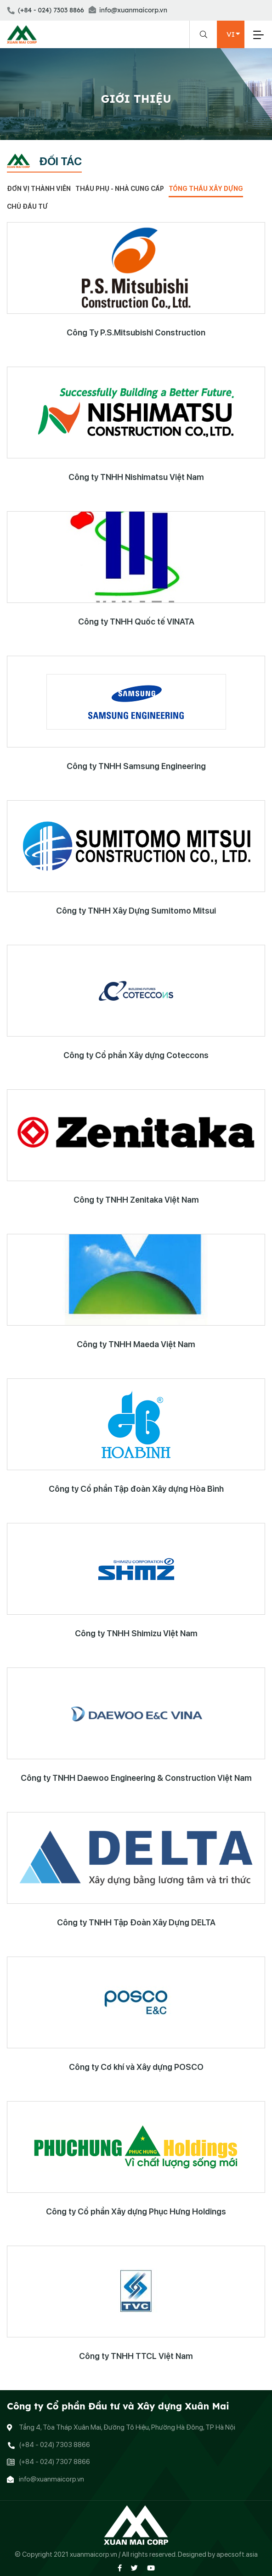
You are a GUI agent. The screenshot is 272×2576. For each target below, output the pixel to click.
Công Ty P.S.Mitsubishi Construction (136, 332)
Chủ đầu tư (27, 206)
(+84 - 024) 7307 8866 (54, 2462)
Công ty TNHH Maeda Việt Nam (136, 1344)
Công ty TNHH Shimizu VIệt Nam (136, 1633)
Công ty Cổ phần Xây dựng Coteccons (136, 1055)
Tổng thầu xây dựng (206, 188)
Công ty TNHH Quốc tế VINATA (136, 621)
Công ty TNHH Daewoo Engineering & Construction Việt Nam (136, 1778)
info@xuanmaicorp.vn (128, 10)
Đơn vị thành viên (39, 188)
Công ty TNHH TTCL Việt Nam (136, 2356)
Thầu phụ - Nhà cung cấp (119, 188)
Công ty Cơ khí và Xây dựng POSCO (136, 2067)
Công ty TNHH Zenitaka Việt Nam (136, 1199)
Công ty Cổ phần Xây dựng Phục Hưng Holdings (136, 2211)
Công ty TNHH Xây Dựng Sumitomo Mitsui (136, 910)
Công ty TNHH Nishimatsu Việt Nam (136, 477)
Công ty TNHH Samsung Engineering (136, 766)
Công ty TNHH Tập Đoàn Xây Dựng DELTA (136, 1922)
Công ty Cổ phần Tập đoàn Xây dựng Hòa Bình (136, 1489)
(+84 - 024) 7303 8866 (45, 10)
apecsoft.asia (237, 2554)
